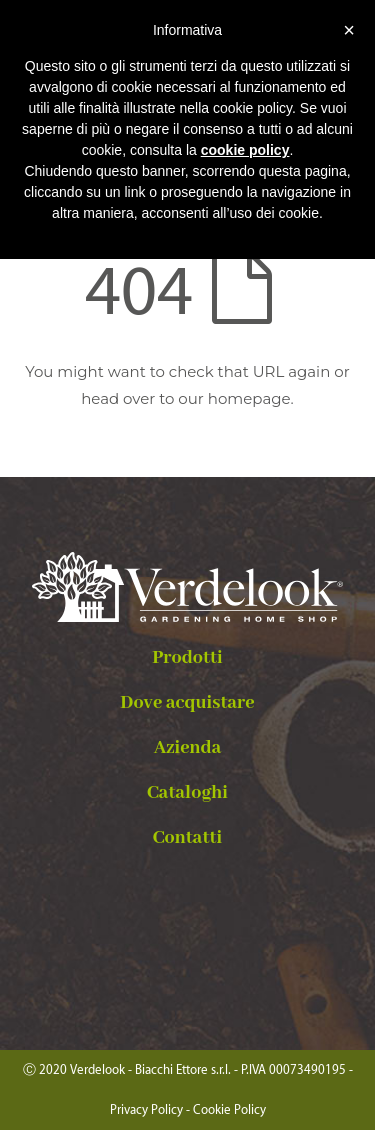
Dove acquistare (187, 703)
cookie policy (245, 150)
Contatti (187, 838)
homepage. (251, 398)
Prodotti (187, 658)
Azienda (188, 748)
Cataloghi (187, 793)
